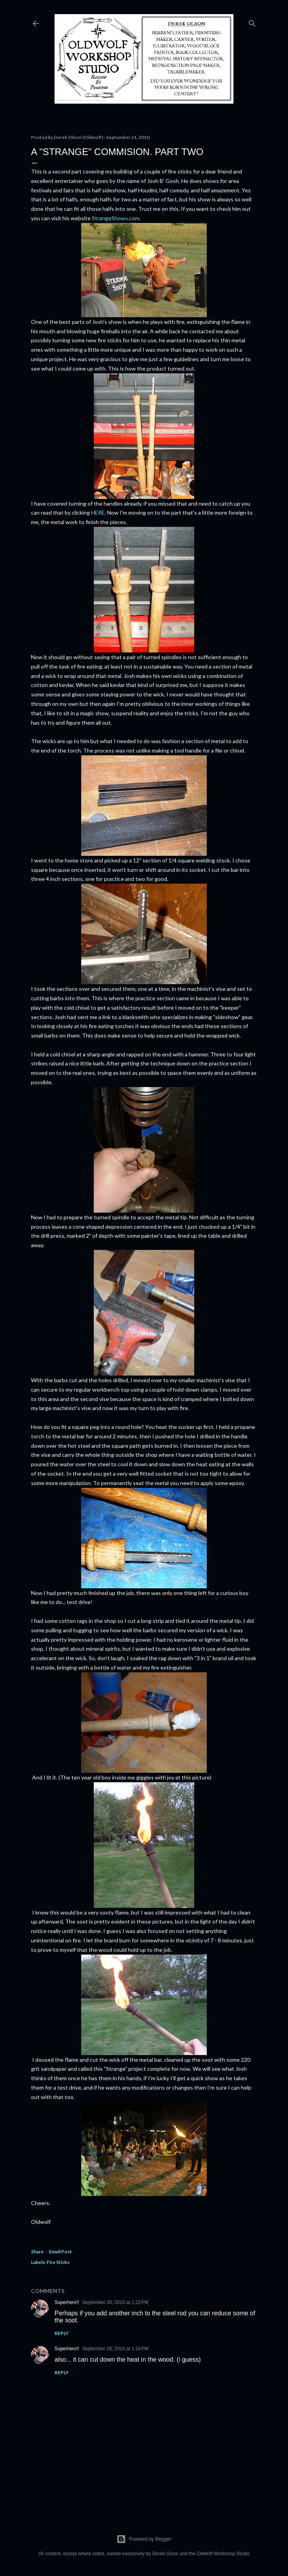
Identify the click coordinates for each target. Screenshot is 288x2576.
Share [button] (37, 2251)
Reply (62, 2333)
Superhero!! (67, 2302)
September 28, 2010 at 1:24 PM (115, 2348)
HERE (98, 512)
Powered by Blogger (144, 2539)
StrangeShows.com (115, 218)
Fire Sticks (58, 2262)
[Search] (252, 21)
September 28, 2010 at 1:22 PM (115, 2302)
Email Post (60, 2251)
